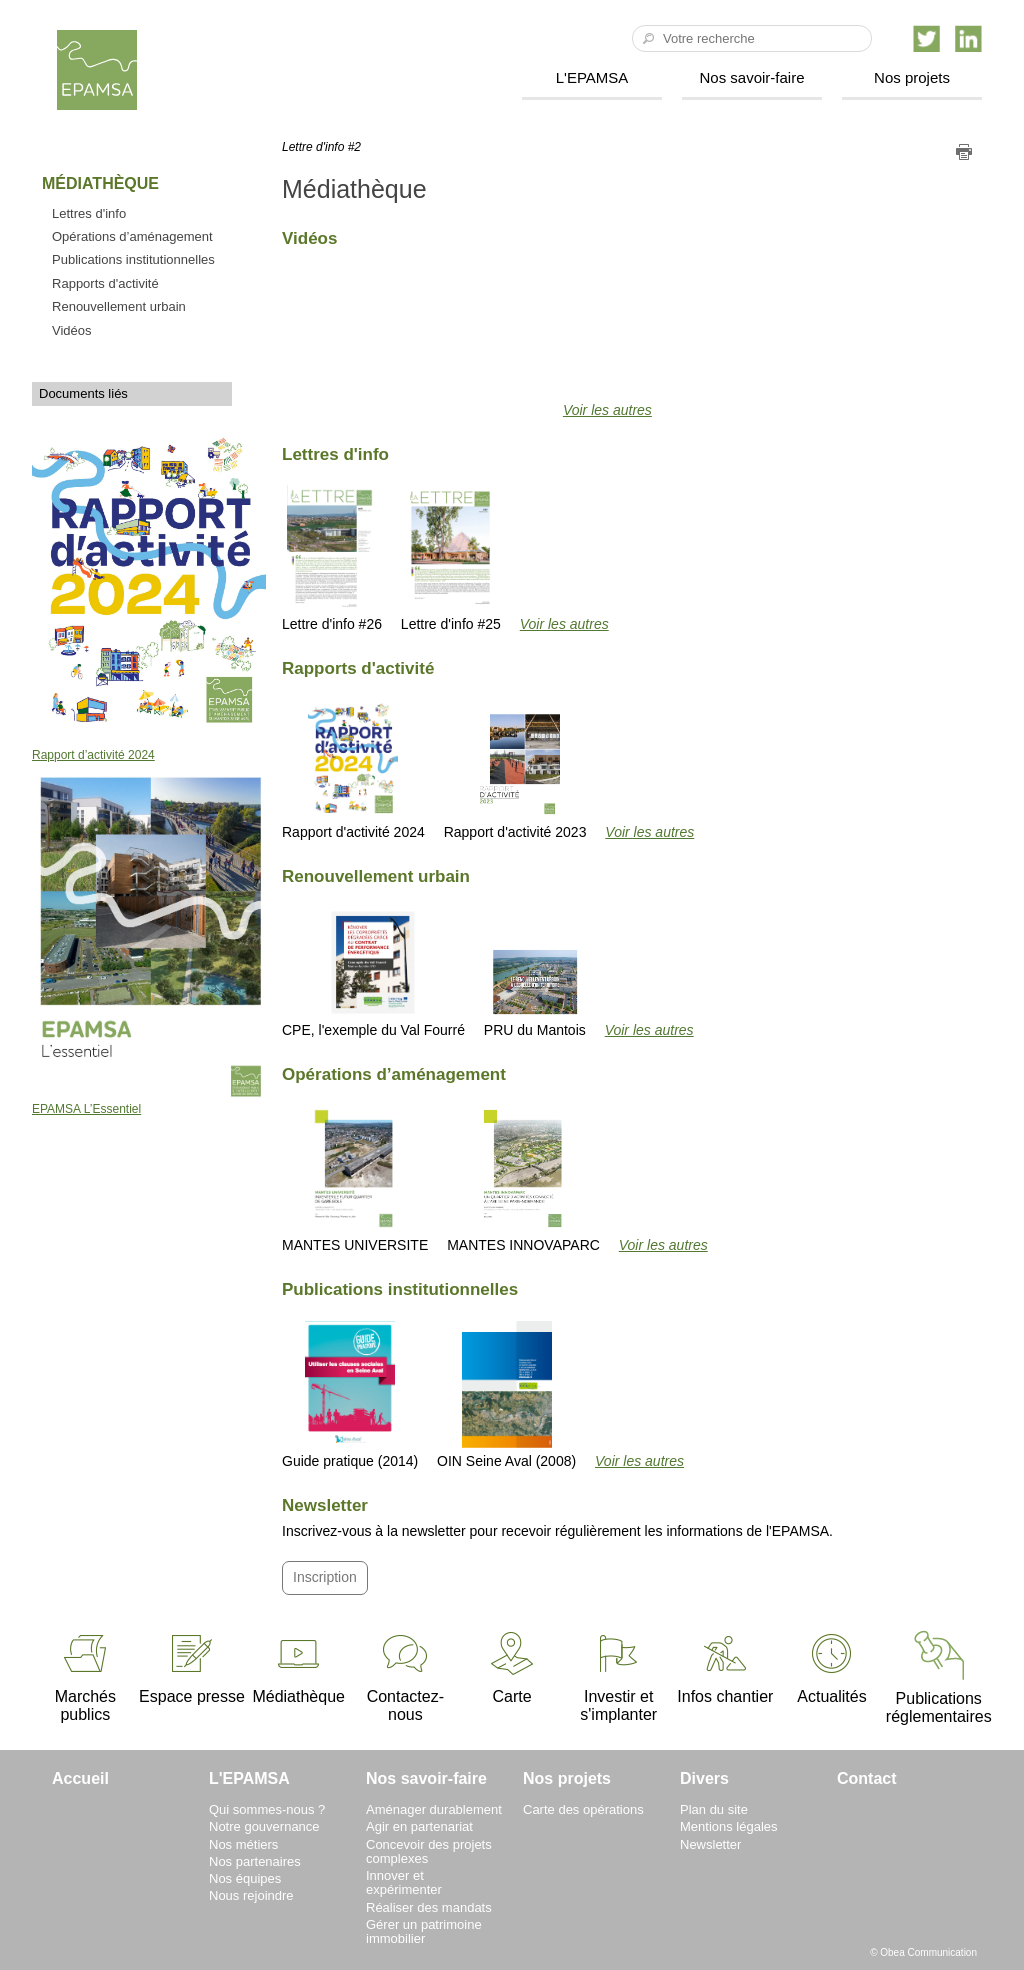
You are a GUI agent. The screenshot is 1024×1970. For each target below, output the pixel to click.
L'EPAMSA (592, 78)
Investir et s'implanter (618, 1676)
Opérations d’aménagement (132, 236)
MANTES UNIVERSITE (355, 1179)
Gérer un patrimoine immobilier (424, 1931)
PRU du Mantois (535, 992)
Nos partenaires (255, 1861)
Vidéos (72, 330)
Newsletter (710, 1844)
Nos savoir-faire (751, 78)
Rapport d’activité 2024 (93, 755)
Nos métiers (243, 1844)
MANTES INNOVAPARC (523, 1179)
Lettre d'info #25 (451, 559)
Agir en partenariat (419, 1826)
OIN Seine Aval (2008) (506, 1395)
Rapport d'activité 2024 (353, 769)
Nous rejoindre (251, 1895)
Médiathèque (298, 1667)
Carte (512, 1667)
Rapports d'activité (105, 283)
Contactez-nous (405, 1676)
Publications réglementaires (939, 1677)
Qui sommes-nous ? (267, 1809)
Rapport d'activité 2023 (515, 769)
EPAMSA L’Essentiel (86, 1109)
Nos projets (912, 78)
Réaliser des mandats (429, 1907)
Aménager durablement (434, 1809)
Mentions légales (729, 1826)
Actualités (831, 1667)
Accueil (80, 1778)
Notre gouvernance (264, 1826)
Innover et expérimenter (404, 1882)
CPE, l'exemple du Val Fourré (373, 973)
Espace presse (192, 1667)
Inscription (325, 1577)
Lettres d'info (89, 213)
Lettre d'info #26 (332, 558)
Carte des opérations (583, 1809)
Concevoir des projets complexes (429, 1851)
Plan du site (714, 1809)
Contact (867, 1778)
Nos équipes (245, 1878)
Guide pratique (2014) (350, 1395)
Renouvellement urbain (119, 306)
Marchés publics (85, 1676)
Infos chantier (725, 1667)
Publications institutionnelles (133, 259)
